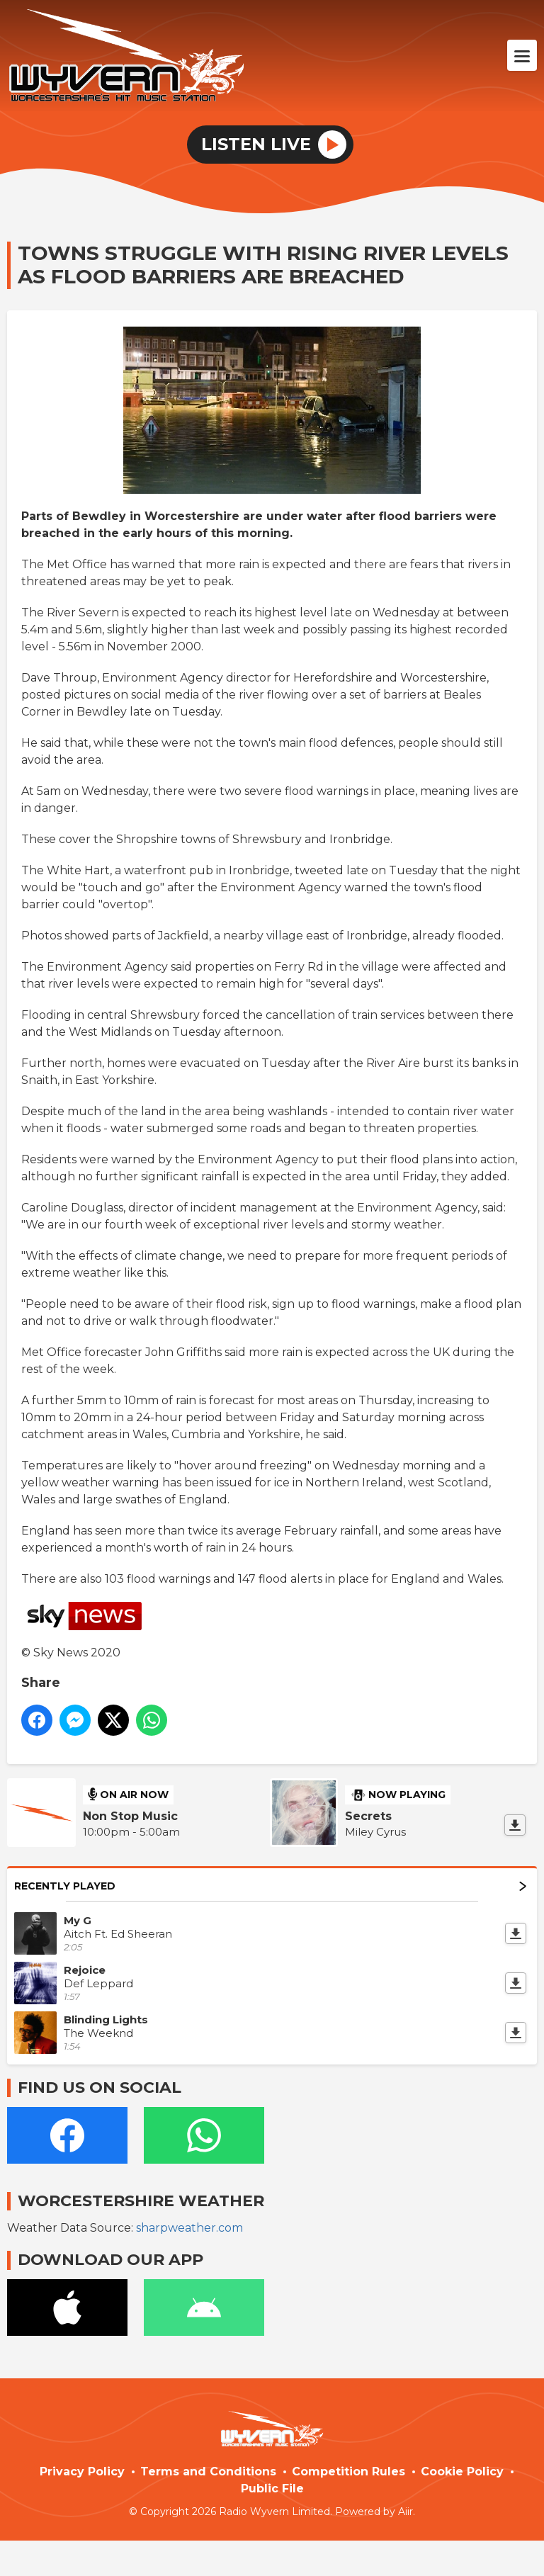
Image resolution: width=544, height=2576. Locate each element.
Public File (272, 2488)
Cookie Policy (462, 2471)
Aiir (405, 2511)
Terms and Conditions (208, 2471)
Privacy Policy (82, 2471)
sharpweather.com (189, 2228)
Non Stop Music (130, 1816)
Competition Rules (348, 2471)
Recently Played (270, 1886)
